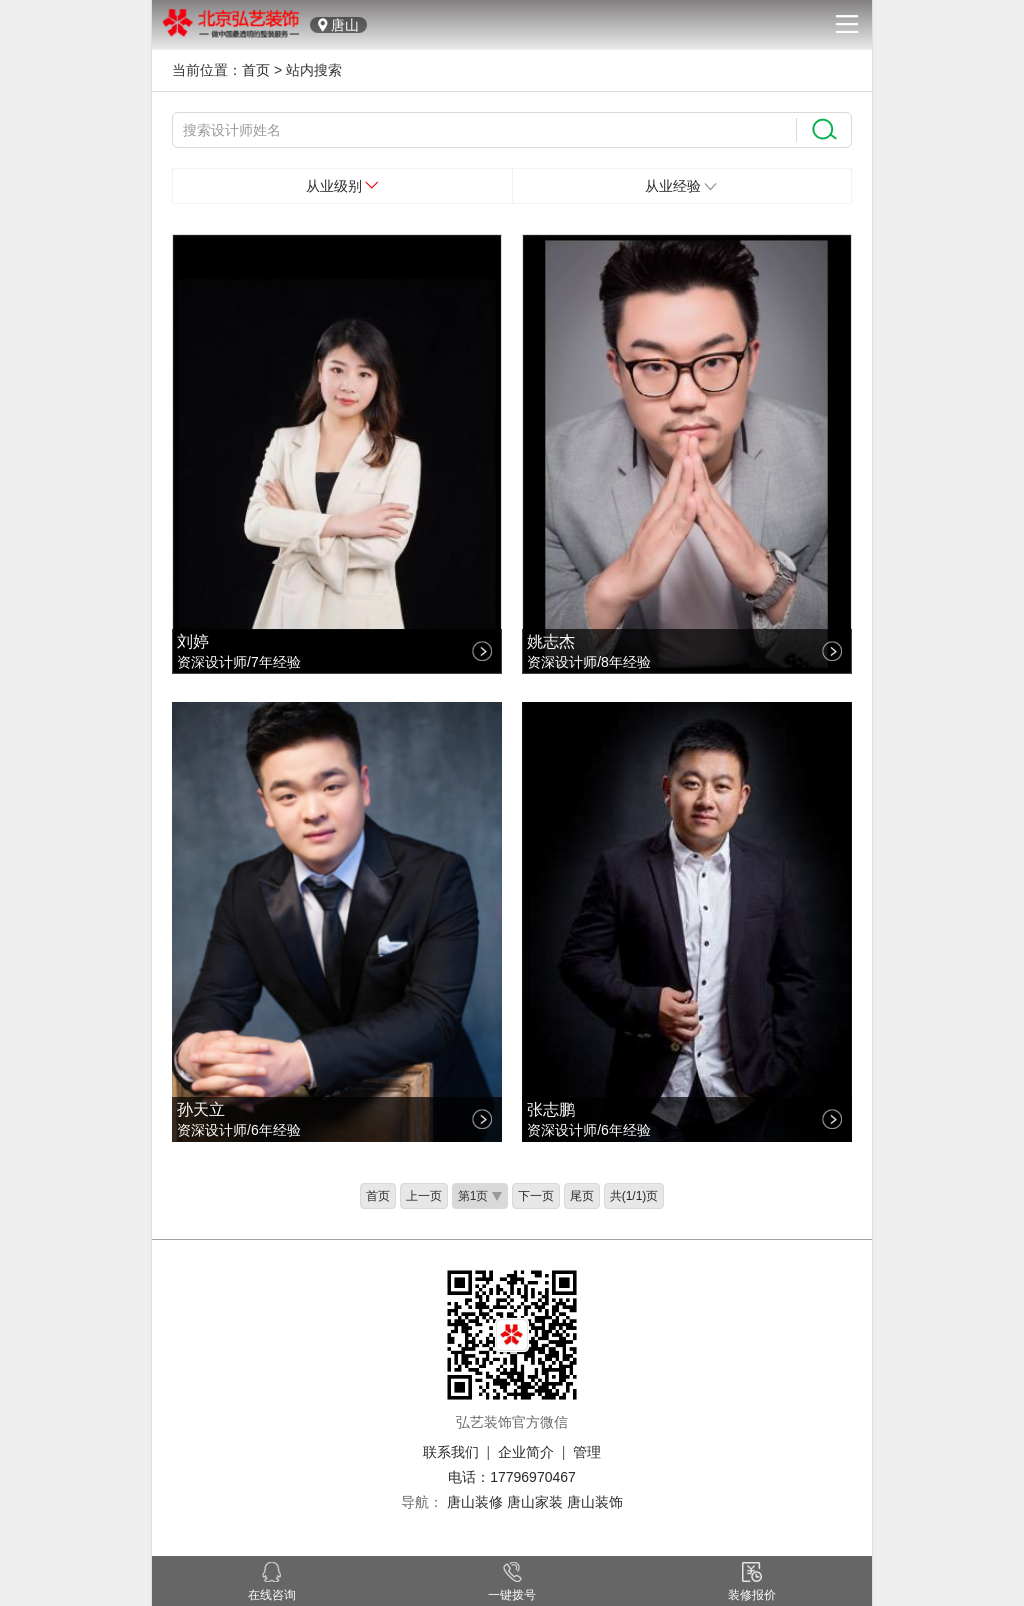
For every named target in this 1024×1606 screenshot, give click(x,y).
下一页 (536, 1196)
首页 (256, 70)
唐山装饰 (595, 1502)
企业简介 (526, 1452)
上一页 (424, 1196)
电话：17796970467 (512, 1477)
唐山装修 (475, 1502)
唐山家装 (535, 1502)
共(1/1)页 (634, 1196)
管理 (587, 1452)
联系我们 (451, 1452)
